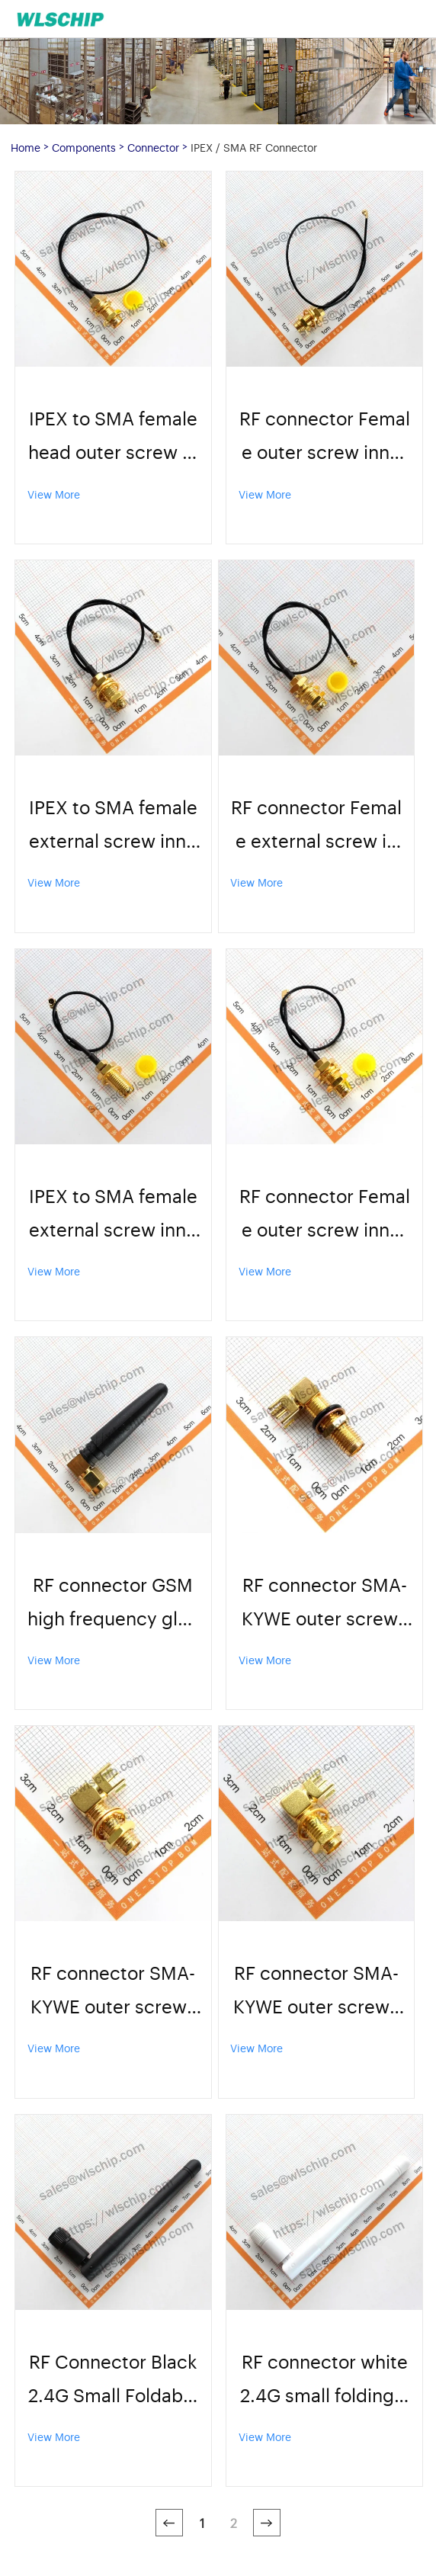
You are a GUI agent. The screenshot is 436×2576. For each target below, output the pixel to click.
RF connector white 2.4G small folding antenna (324, 2379)
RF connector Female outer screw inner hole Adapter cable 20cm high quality (324, 436)
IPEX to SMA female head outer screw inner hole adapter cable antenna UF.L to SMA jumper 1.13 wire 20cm (113, 436)
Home (25, 147)
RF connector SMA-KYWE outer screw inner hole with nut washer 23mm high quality (324, 1602)
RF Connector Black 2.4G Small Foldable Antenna (113, 2379)
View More (53, 493)
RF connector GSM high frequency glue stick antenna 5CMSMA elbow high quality (113, 1602)
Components (84, 147)
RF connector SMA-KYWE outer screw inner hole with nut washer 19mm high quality (113, 1991)
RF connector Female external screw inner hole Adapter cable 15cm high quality (316, 825)
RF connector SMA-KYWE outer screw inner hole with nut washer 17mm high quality (316, 1991)
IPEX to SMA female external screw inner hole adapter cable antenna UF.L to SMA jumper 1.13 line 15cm (113, 825)
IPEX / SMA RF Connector (254, 147)
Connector (153, 147)
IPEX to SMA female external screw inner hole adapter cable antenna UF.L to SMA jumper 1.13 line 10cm (113, 1214)
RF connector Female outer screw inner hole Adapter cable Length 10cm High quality (324, 1214)
